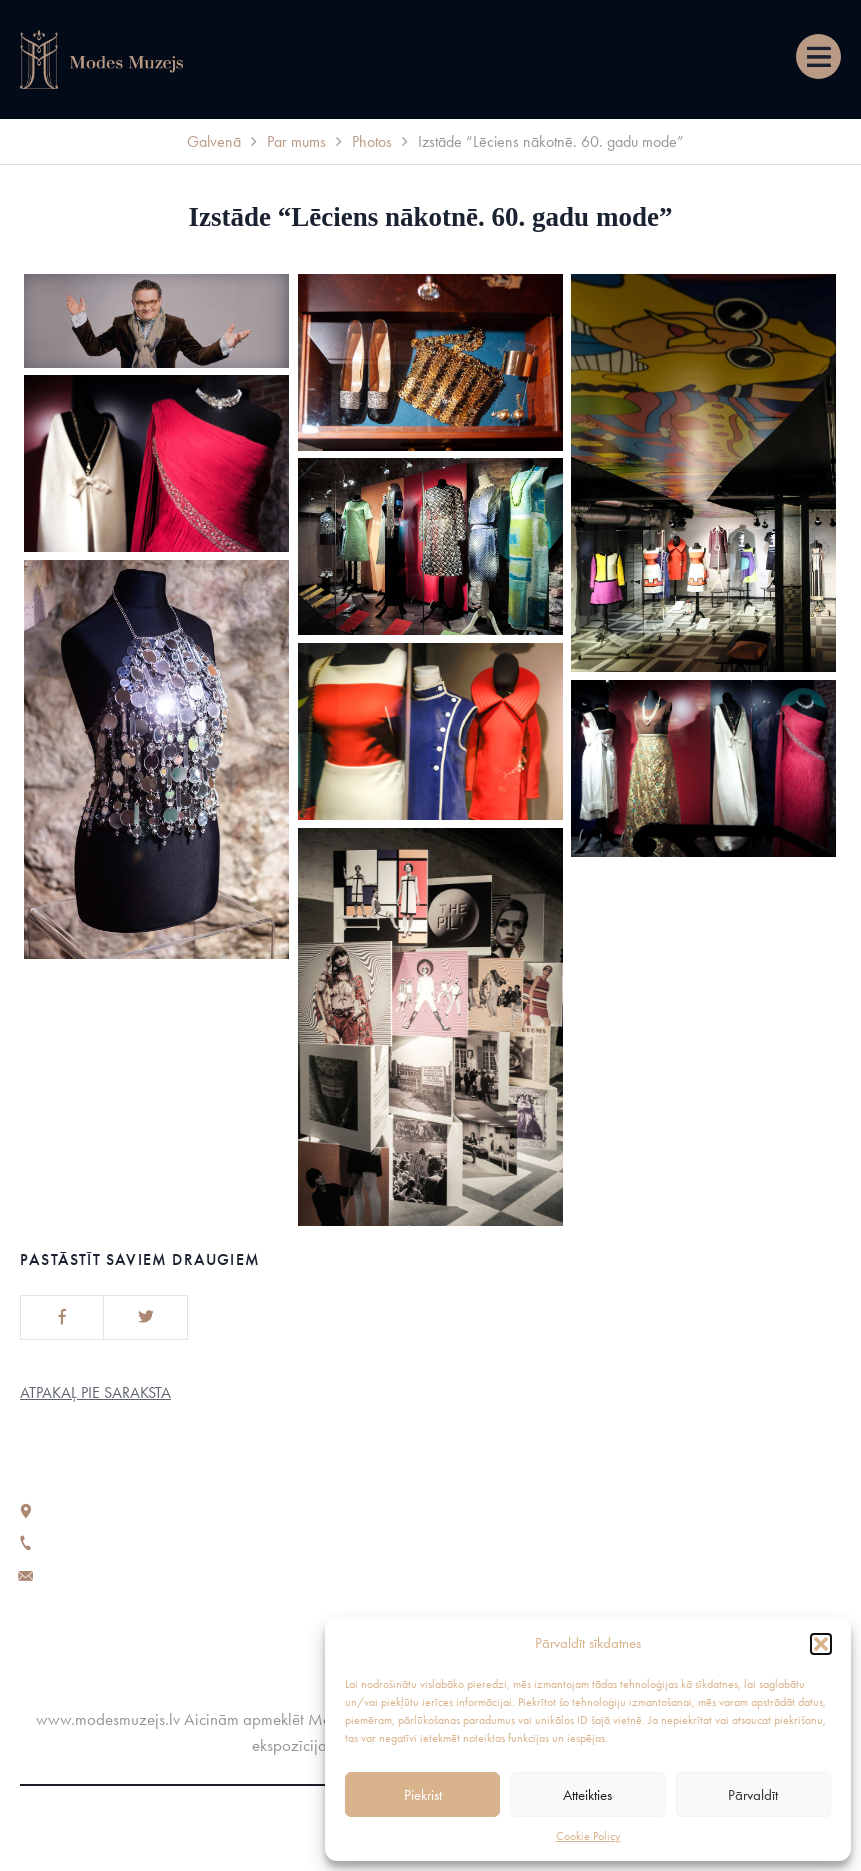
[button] (821, 1644)
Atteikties (587, 1795)
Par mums (296, 141)
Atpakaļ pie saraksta (95, 1392)
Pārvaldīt (753, 1795)
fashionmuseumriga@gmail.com (148, 1573)
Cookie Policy (588, 1836)
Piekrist (423, 1795)
